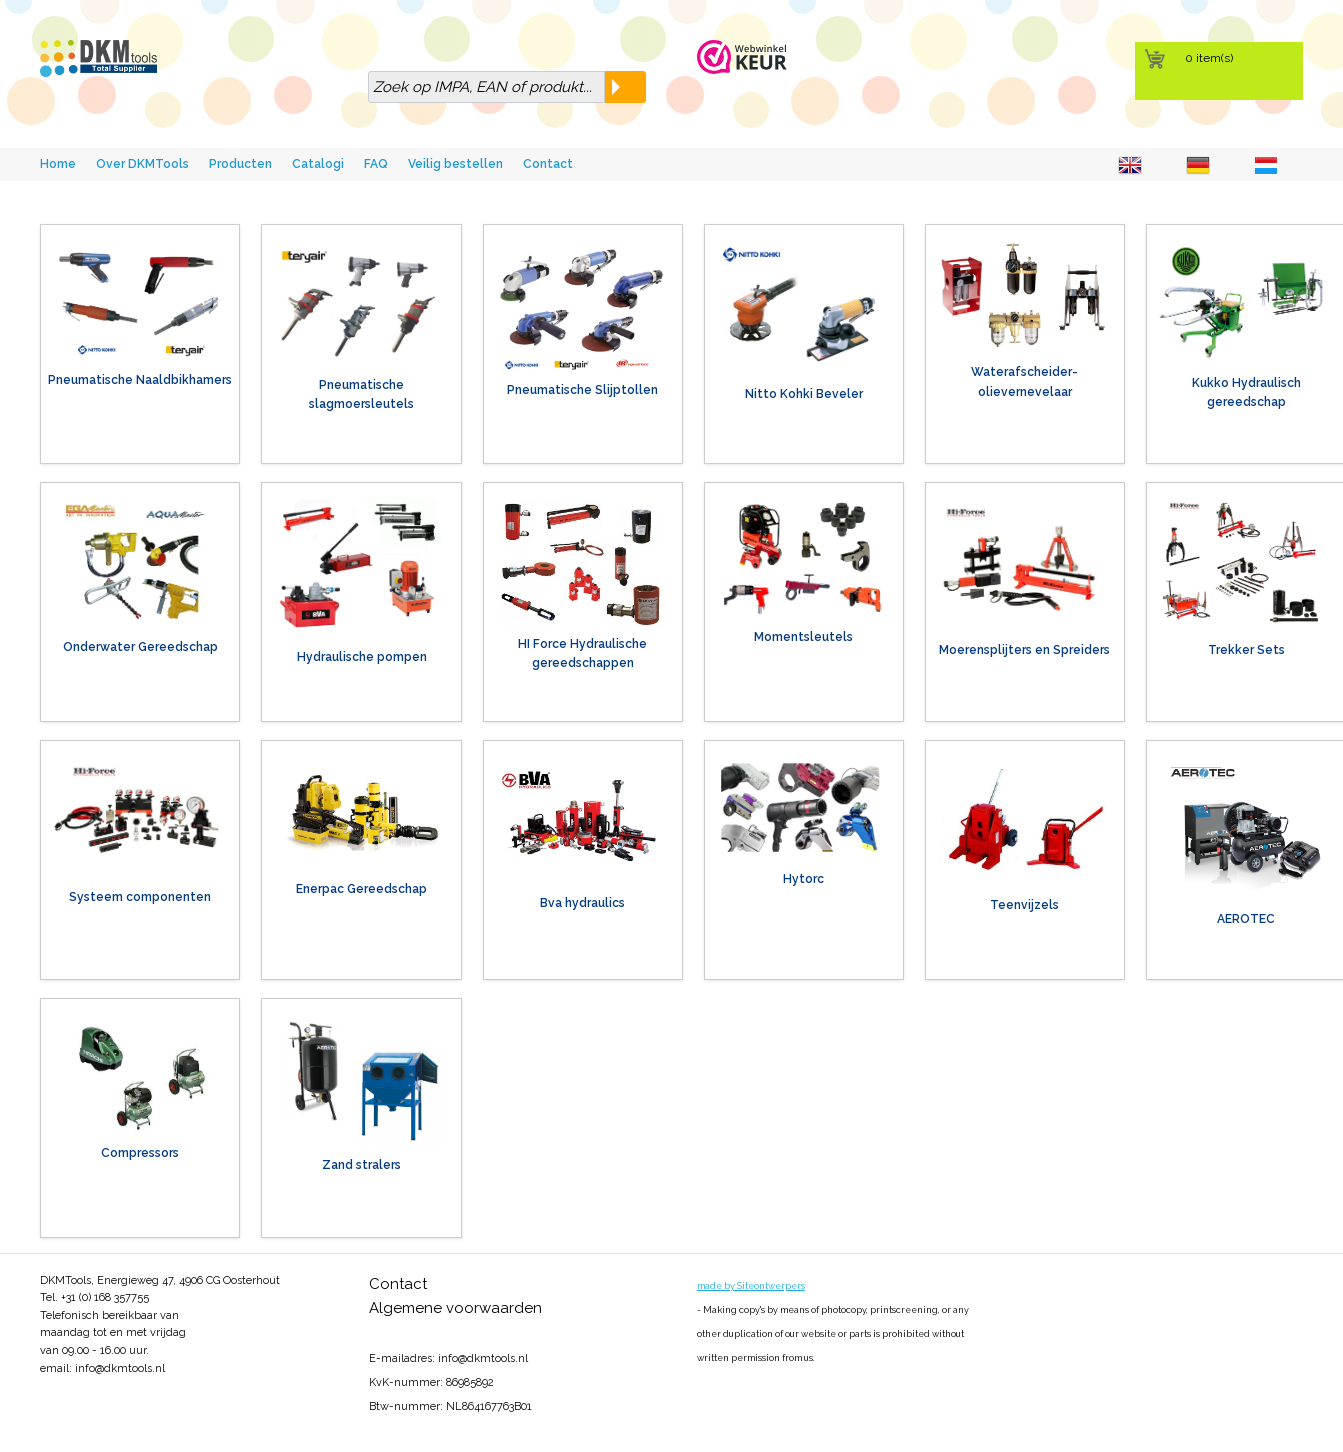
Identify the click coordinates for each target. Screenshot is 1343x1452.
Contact (548, 164)
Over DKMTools (142, 164)
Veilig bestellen (455, 164)
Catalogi (318, 164)
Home (58, 164)
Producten (240, 164)
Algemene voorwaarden (455, 1308)
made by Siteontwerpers (751, 1286)
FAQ (376, 164)
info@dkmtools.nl (120, 1368)
